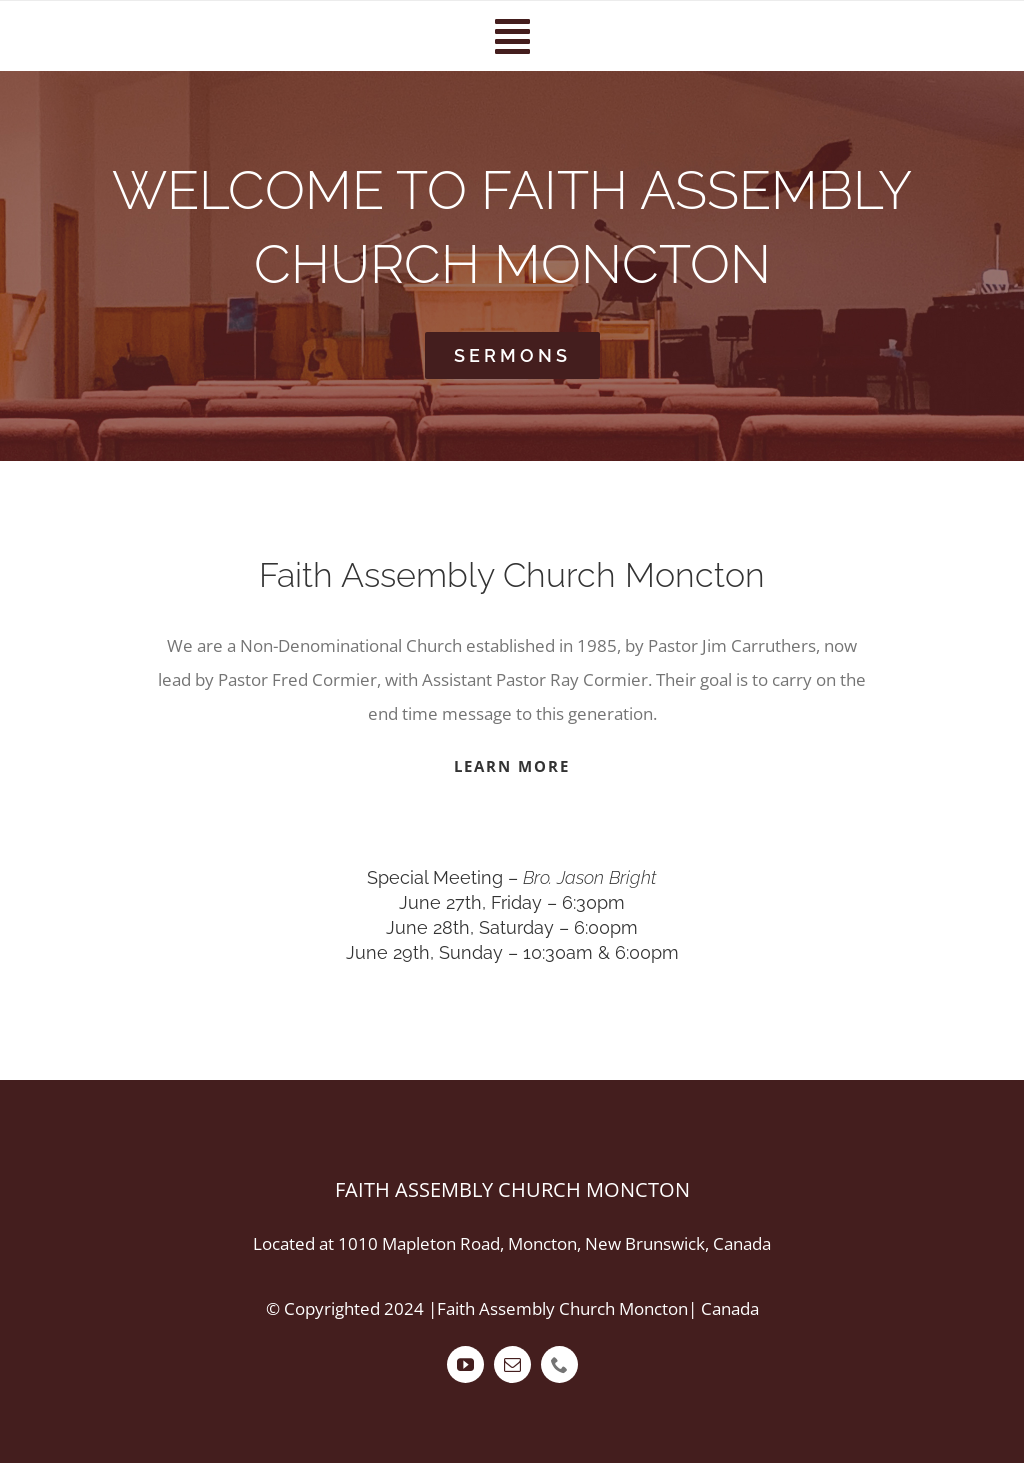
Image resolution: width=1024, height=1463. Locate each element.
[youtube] (465, 1364)
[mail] (512, 1364)
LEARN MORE (512, 766)
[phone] (559, 1364)
